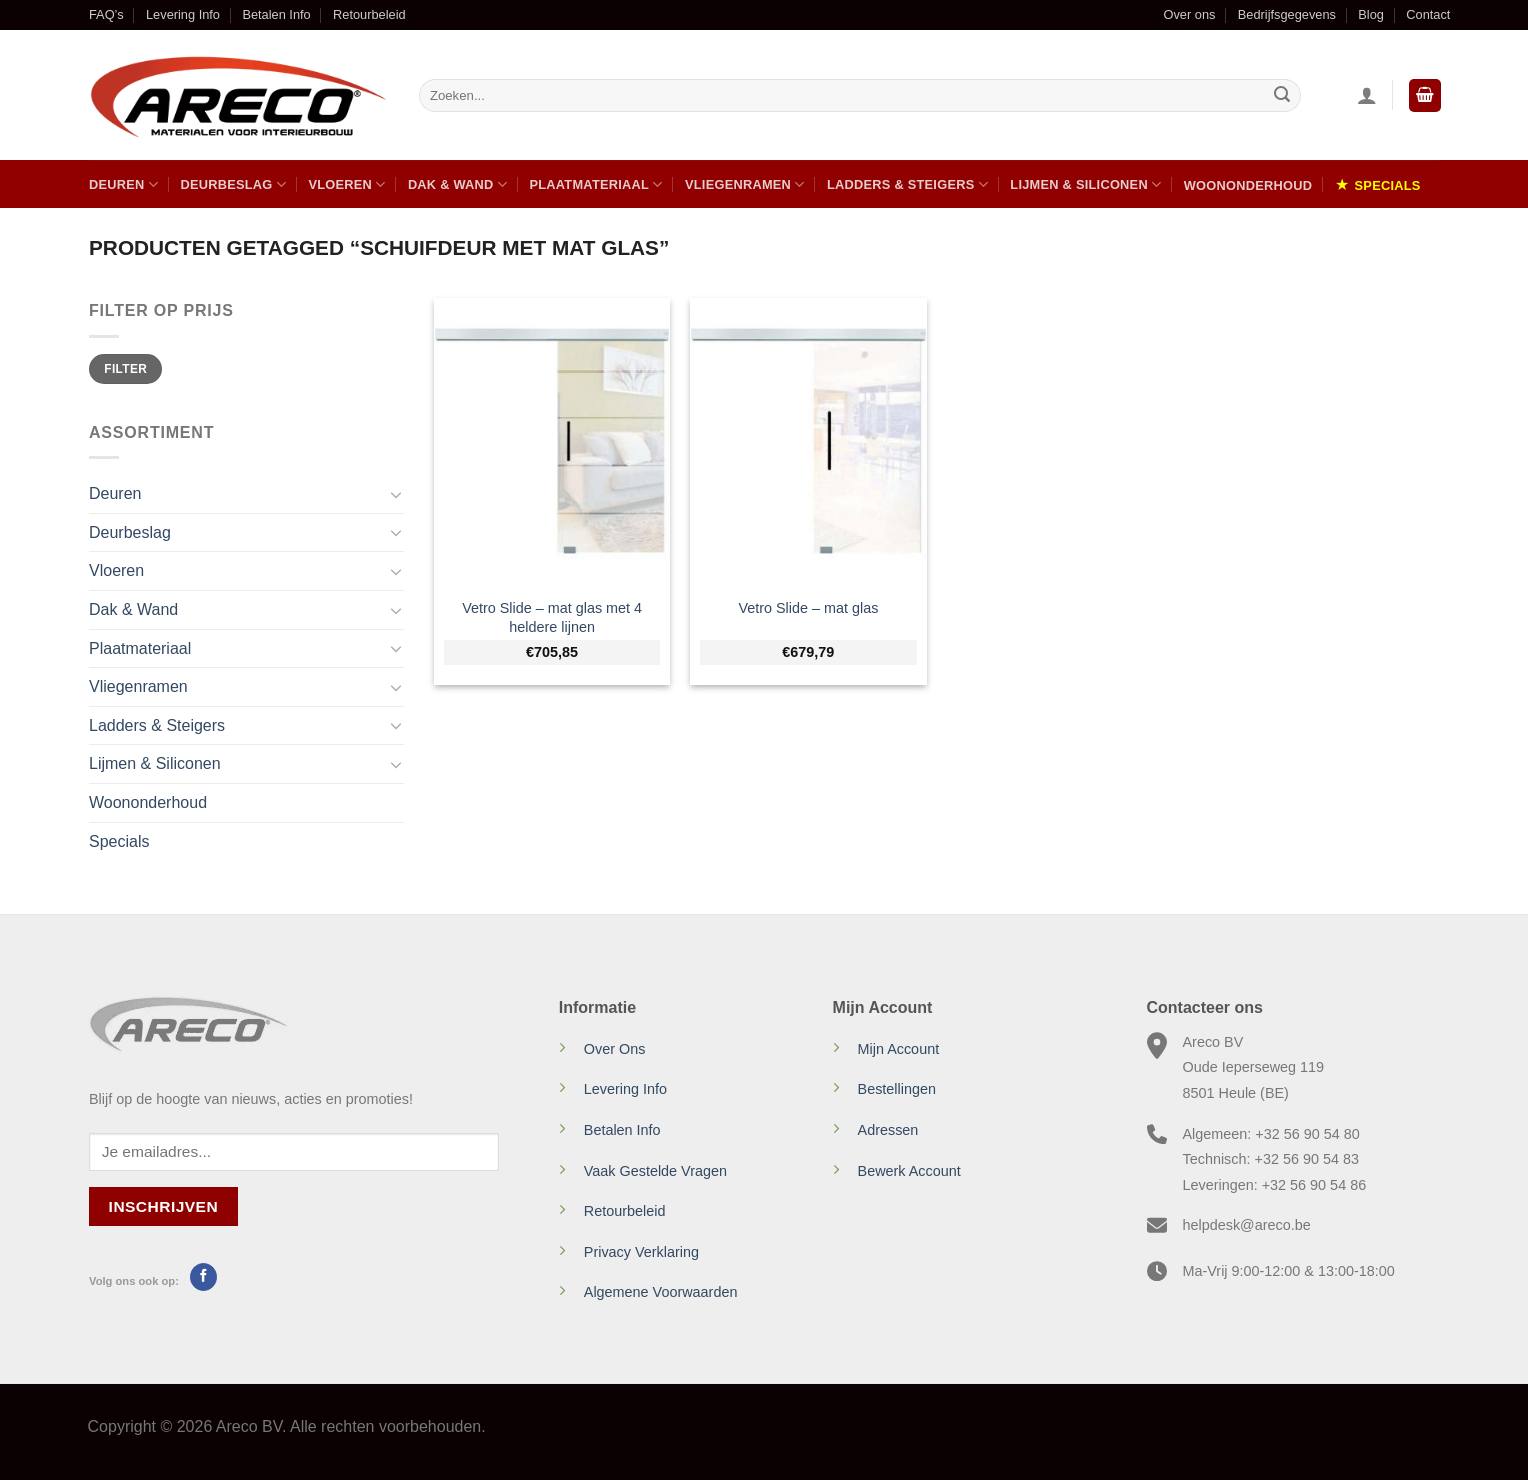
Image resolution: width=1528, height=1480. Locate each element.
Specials (1388, 185)
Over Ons (615, 1049)
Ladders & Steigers (907, 184)
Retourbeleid (369, 14)
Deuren (123, 184)
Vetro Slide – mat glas (808, 608)
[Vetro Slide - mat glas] (808, 441)
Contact (1428, 14)
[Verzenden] (1282, 96)
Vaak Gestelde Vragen (655, 1171)
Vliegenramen (745, 184)
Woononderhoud (1248, 185)
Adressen (888, 1130)
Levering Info (183, 14)
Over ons (1189, 14)
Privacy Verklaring (641, 1252)
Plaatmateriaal (595, 184)
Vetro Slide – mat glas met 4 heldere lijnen (552, 617)
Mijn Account (899, 1049)
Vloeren (346, 184)
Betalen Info (276, 14)
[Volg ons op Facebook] (203, 1277)
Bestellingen (897, 1089)
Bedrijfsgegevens (1287, 14)
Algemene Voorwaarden (661, 1292)
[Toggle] (396, 494)
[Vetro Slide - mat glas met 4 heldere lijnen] (552, 441)
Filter (125, 369)
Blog (1371, 14)
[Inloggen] (1367, 95)
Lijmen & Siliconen (1085, 184)
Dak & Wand (457, 184)
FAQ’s (106, 14)
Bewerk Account (909, 1171)
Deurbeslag (233, 184)
